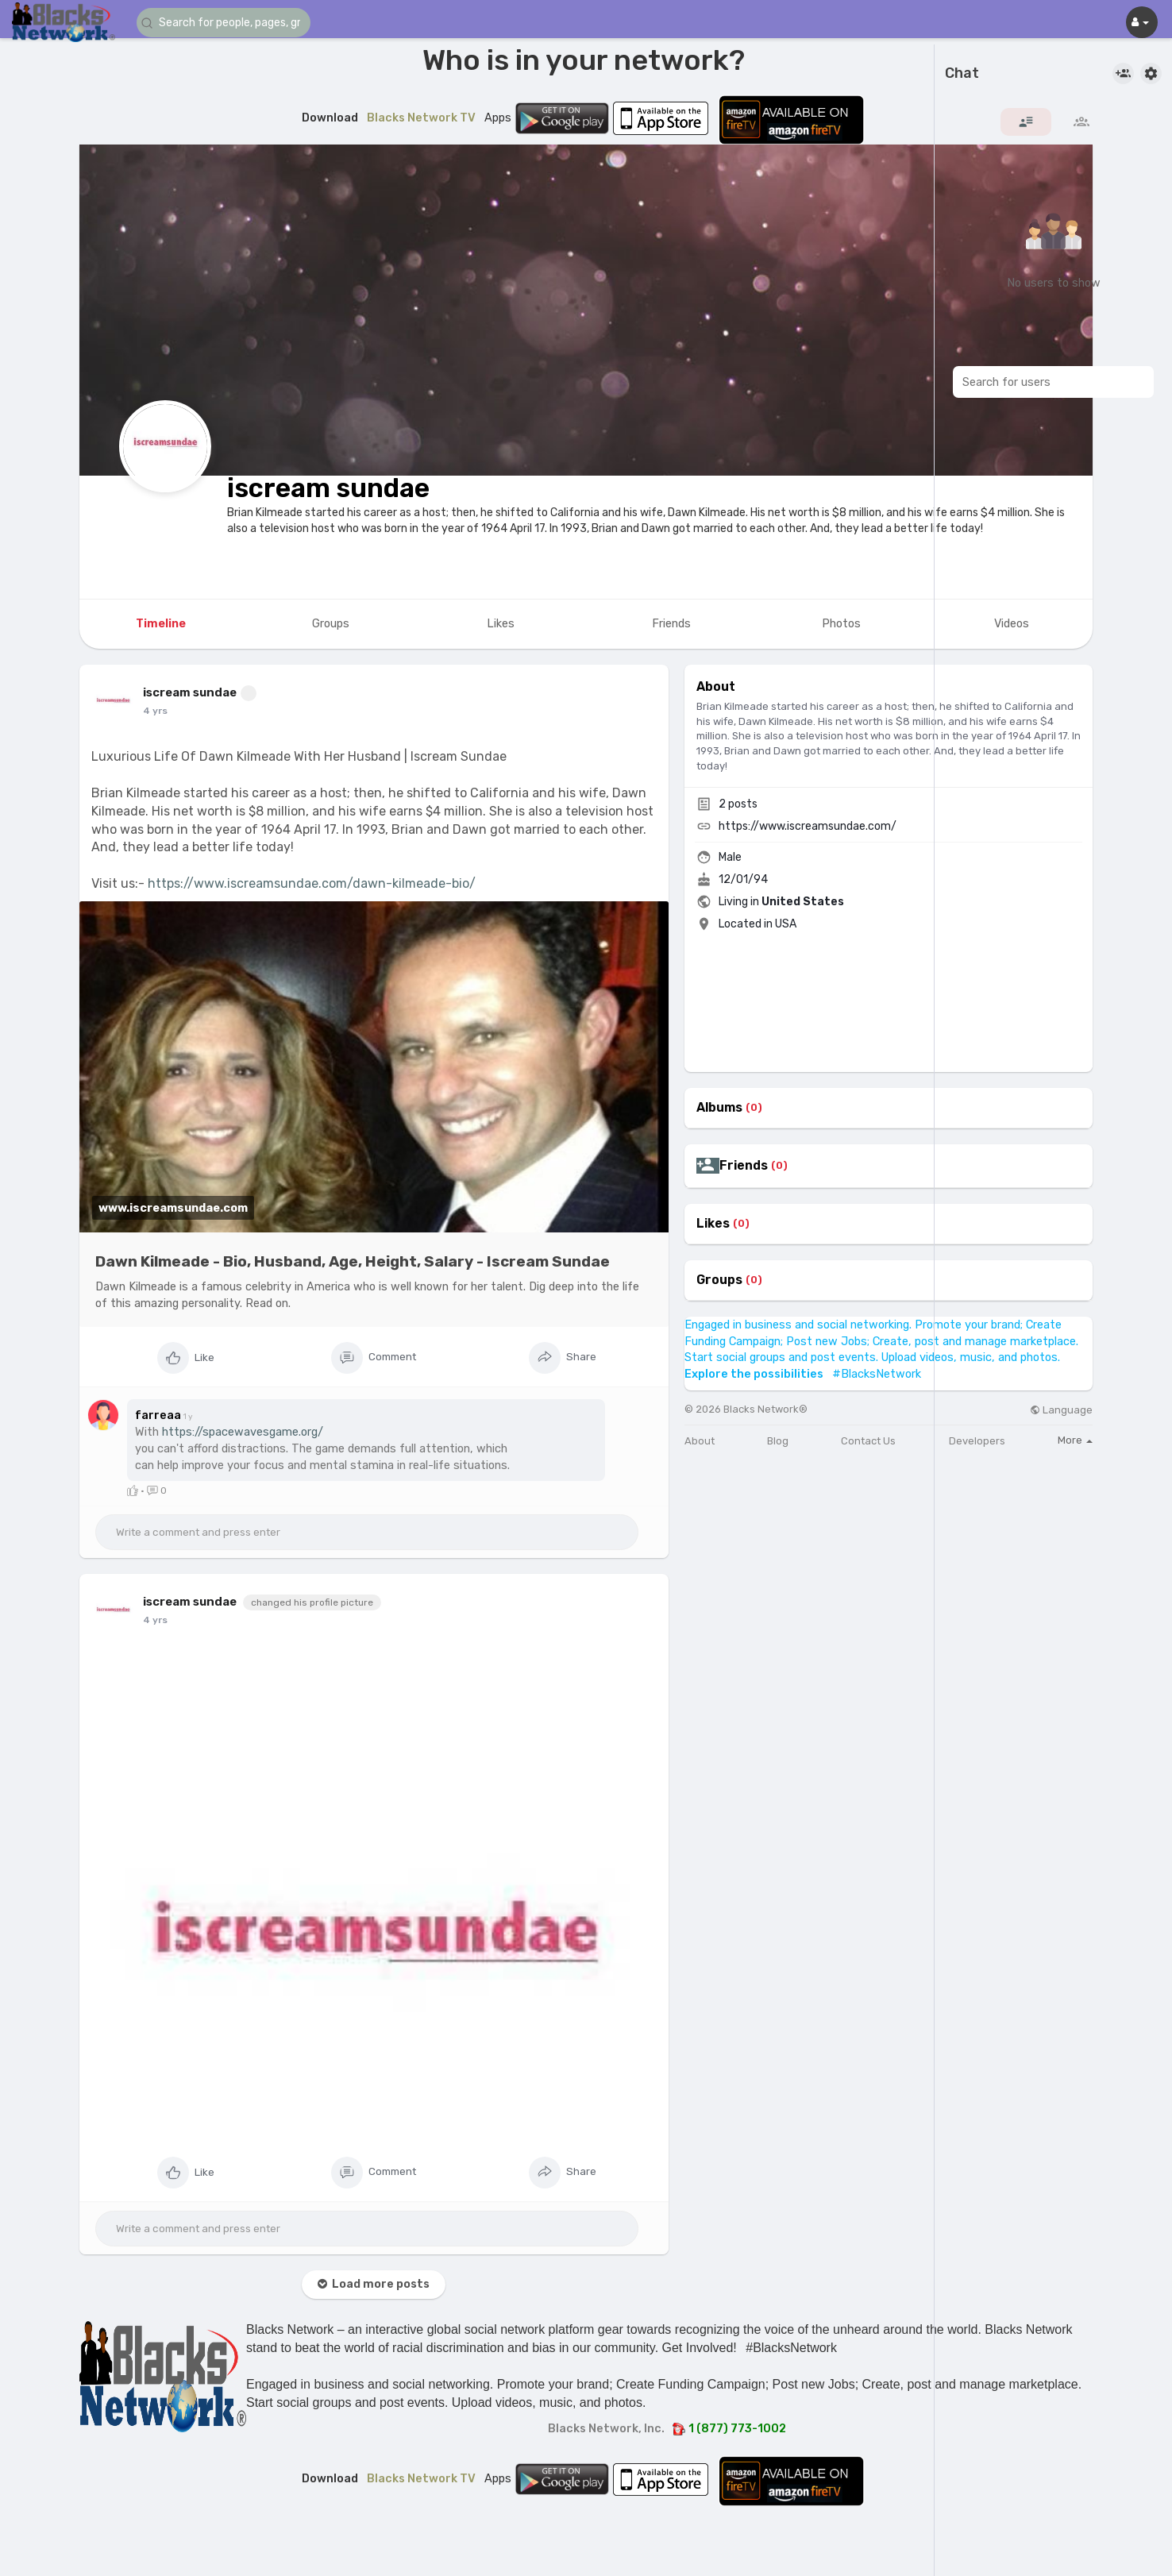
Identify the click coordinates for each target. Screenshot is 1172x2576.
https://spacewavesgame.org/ (242, 1432)
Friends (743, 1165)
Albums (719, 1107)
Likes (713, 1223)
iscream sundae (328, 487)
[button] (232, 22)
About (699, 1441)
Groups (719, 1280)
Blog (777, 1441)
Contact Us (868, 1441)
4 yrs (155, 710)
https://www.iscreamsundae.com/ (807, 826)
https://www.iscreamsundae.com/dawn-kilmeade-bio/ (312, 883)
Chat (962, 74)
